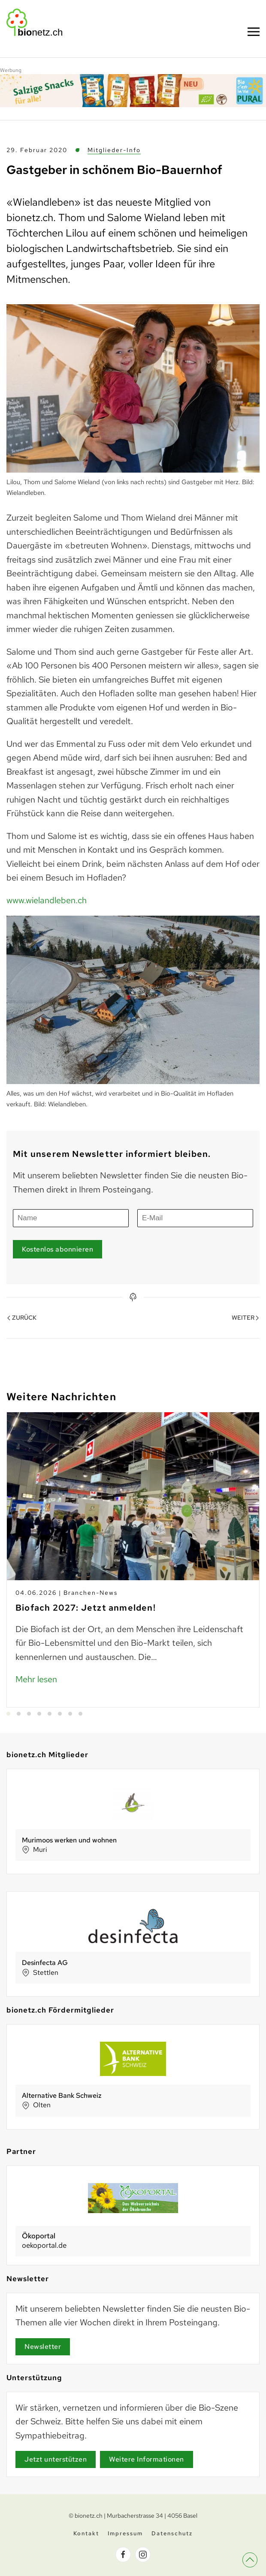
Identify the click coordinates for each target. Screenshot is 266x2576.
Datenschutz (172, 2536)
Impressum (125, 2536)
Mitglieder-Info (114, 150)
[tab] (8, 1714)
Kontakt (86, 2536)
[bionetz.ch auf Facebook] (123, 2557)
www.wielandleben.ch (46, 900)
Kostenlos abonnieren (57, 1243)
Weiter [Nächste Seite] (245, 1311)
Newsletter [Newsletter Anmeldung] (42, 2346)
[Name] (71, 1212)
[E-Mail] (195, 1212)
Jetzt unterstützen (55, 2459)
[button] (257, 2570)
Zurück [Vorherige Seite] (21, 1311)
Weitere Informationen (146, 2459)
